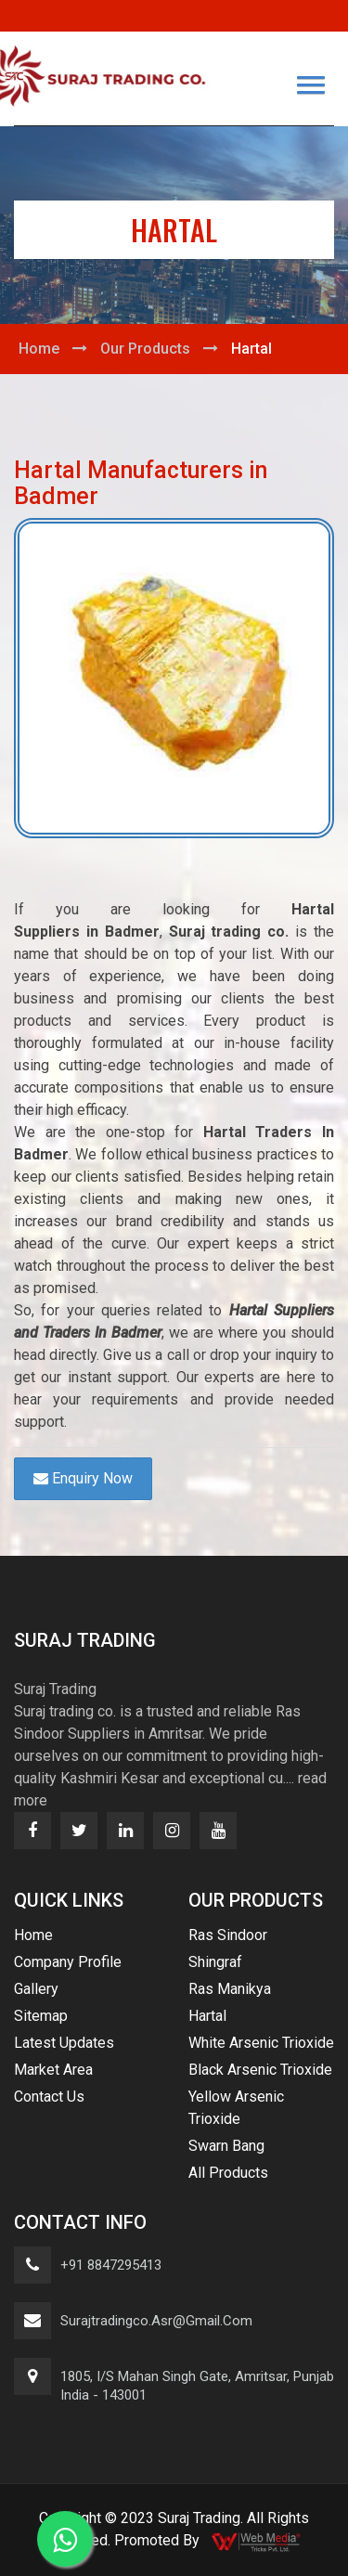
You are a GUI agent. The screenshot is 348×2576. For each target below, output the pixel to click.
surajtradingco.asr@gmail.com (156, 2320)
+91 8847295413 (110, 2265)
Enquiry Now (83, 1478)
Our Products (145, 348)
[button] (311, 85)
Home (39, 348)
